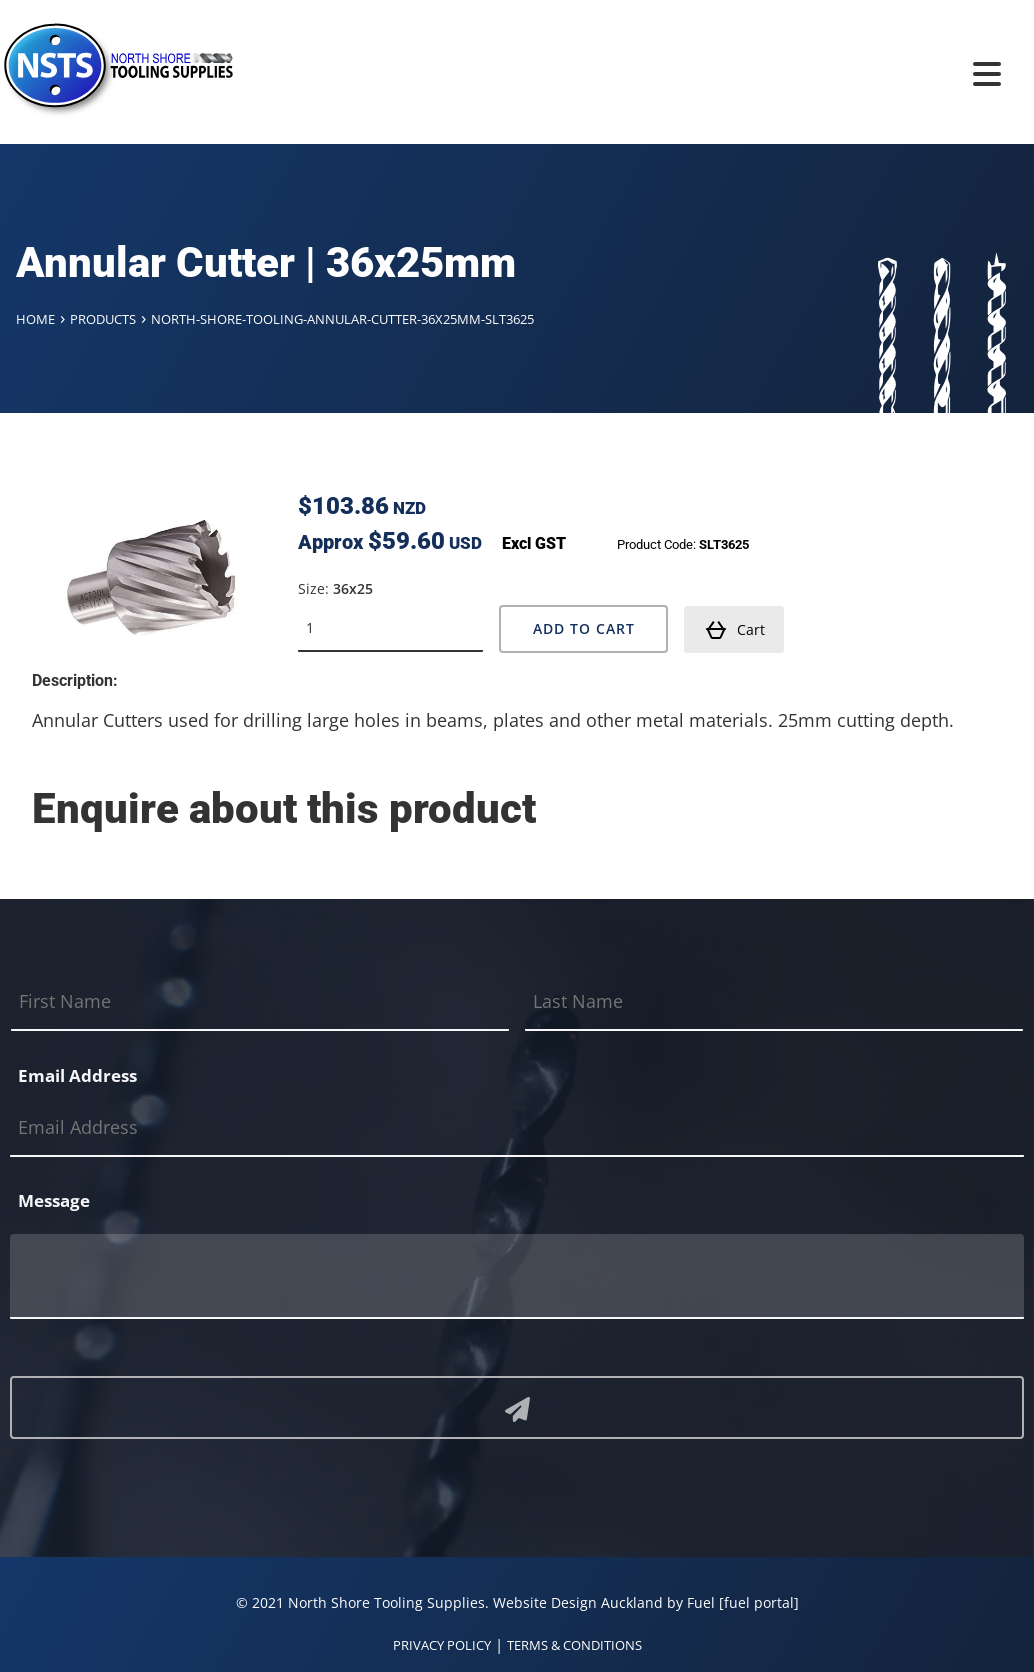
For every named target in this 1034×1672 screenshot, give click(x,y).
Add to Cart (584, 628)
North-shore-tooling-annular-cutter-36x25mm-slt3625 (342, 319)
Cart (735, 630)
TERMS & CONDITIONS (574, 1645)
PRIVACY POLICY (442, 1645)
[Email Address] (517, 1128)
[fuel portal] (759, 1602)
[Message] (517, 1276)
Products (103, 319)
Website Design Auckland (578, 1602)
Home (35, 319)
